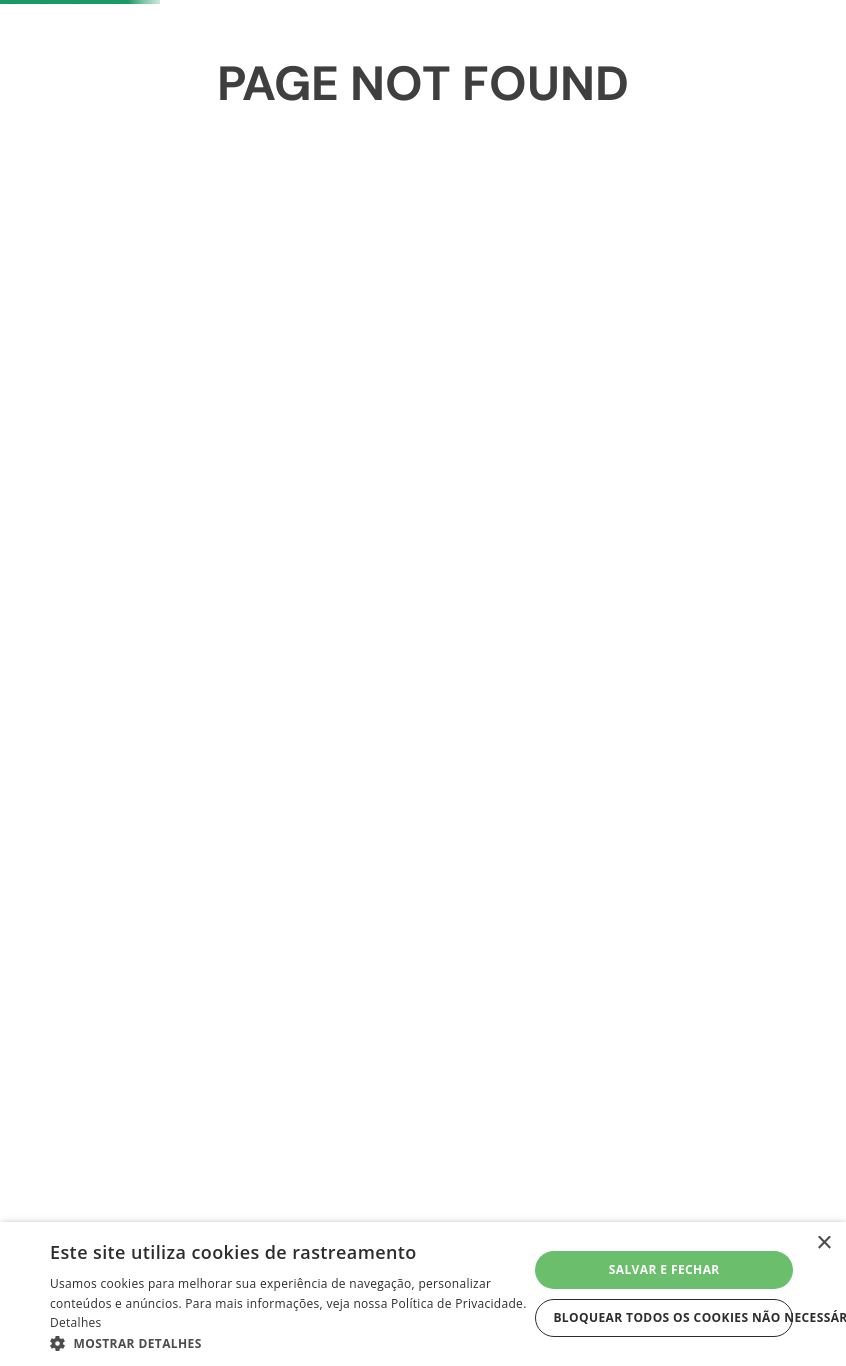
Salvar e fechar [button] (664, 1269)
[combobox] (240, 229)
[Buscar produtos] (413, 229)
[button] (289, 1342)
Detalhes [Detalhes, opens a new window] (76, 1322)
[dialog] (423, 1294)
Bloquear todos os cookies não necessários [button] (673, 1317)
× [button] (823, 1243)
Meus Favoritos (643, 228)
